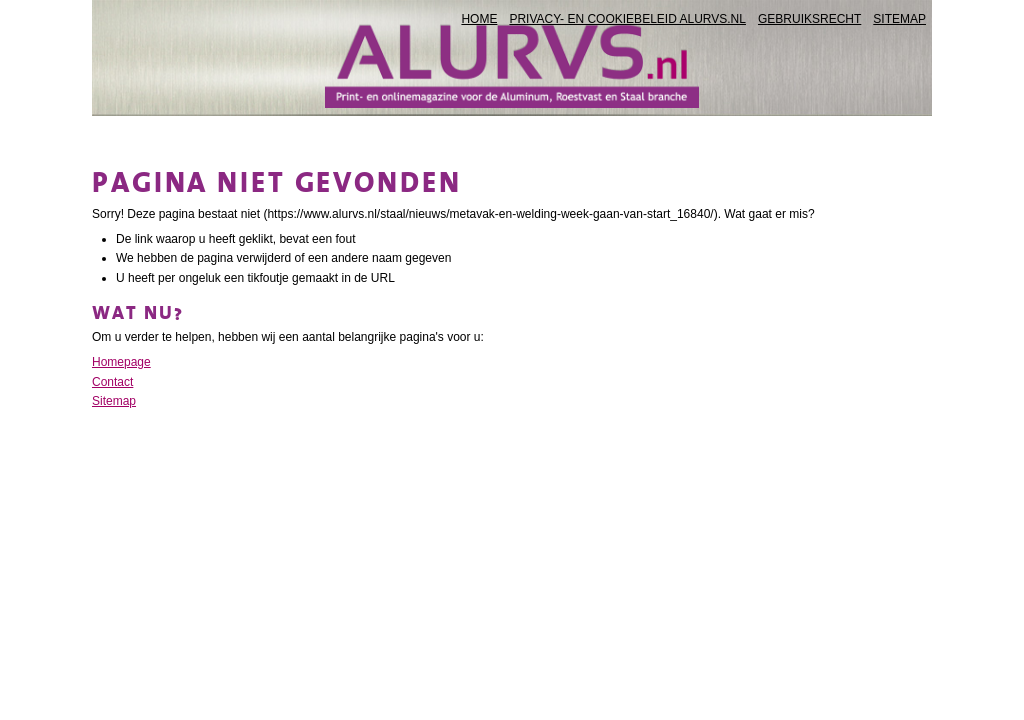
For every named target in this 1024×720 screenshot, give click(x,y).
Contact (112, 382)
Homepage (121, 362)
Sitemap (114, 401)
